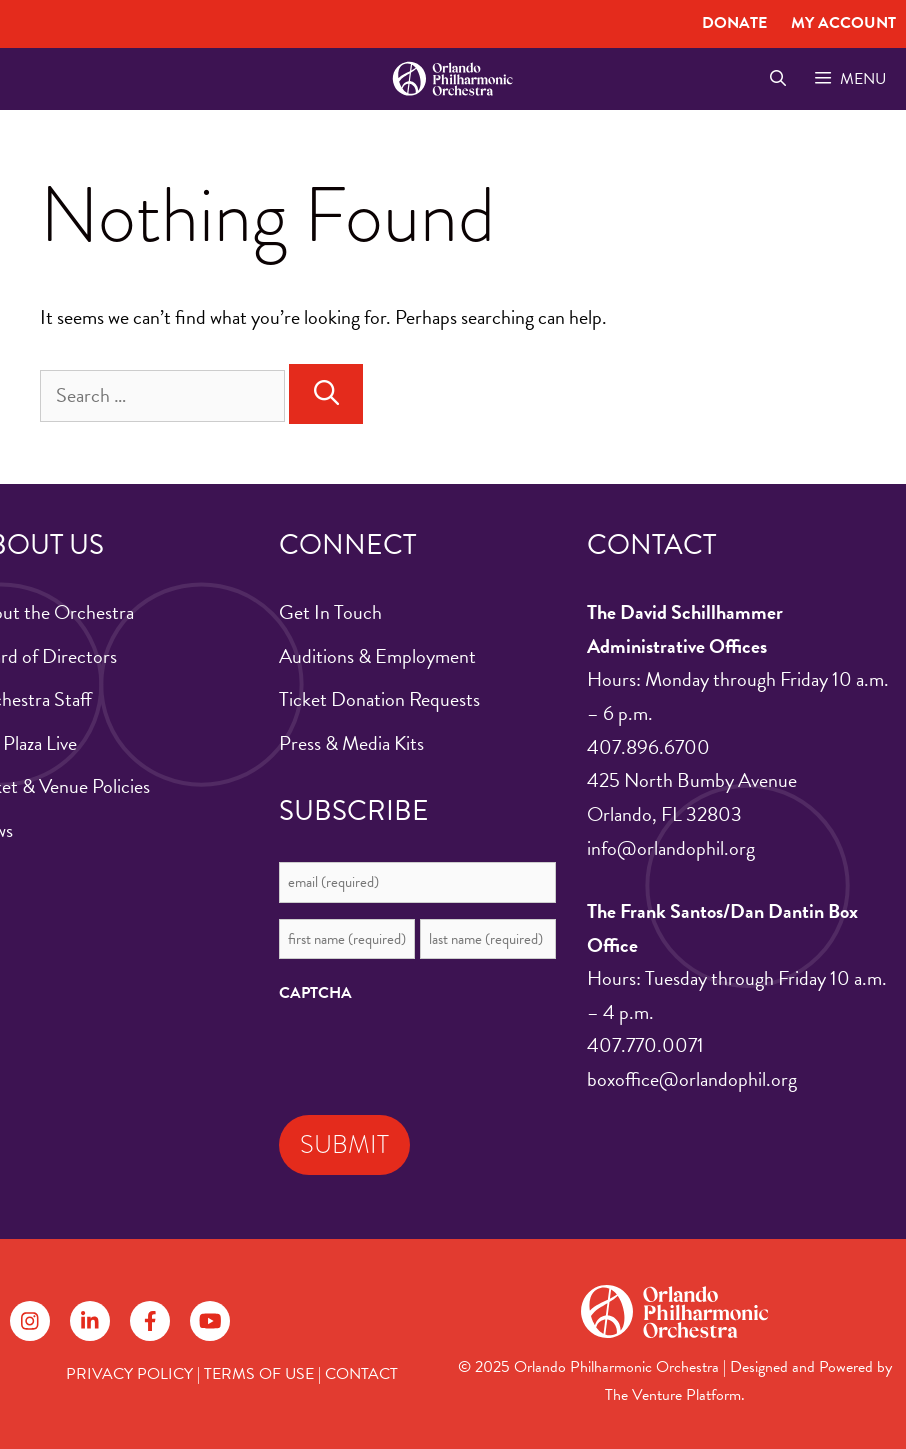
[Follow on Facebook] (150, 1321)
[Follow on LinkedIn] (90, 1321)
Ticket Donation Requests (379, 699)
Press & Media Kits (351, 743)
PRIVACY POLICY (129, 1374)
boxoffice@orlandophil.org (692, 1079)
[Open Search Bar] (777, 79)
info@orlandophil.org (671, 848)
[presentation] (431, 1054)
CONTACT (361, 1374)
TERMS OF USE (259, 1374)
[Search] (326, 394)
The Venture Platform (673, 1395)
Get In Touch (330, 612)
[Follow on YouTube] (210, 1321)
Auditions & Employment (377, 656)
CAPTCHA (315, 993)
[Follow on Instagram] (30, 1321)
